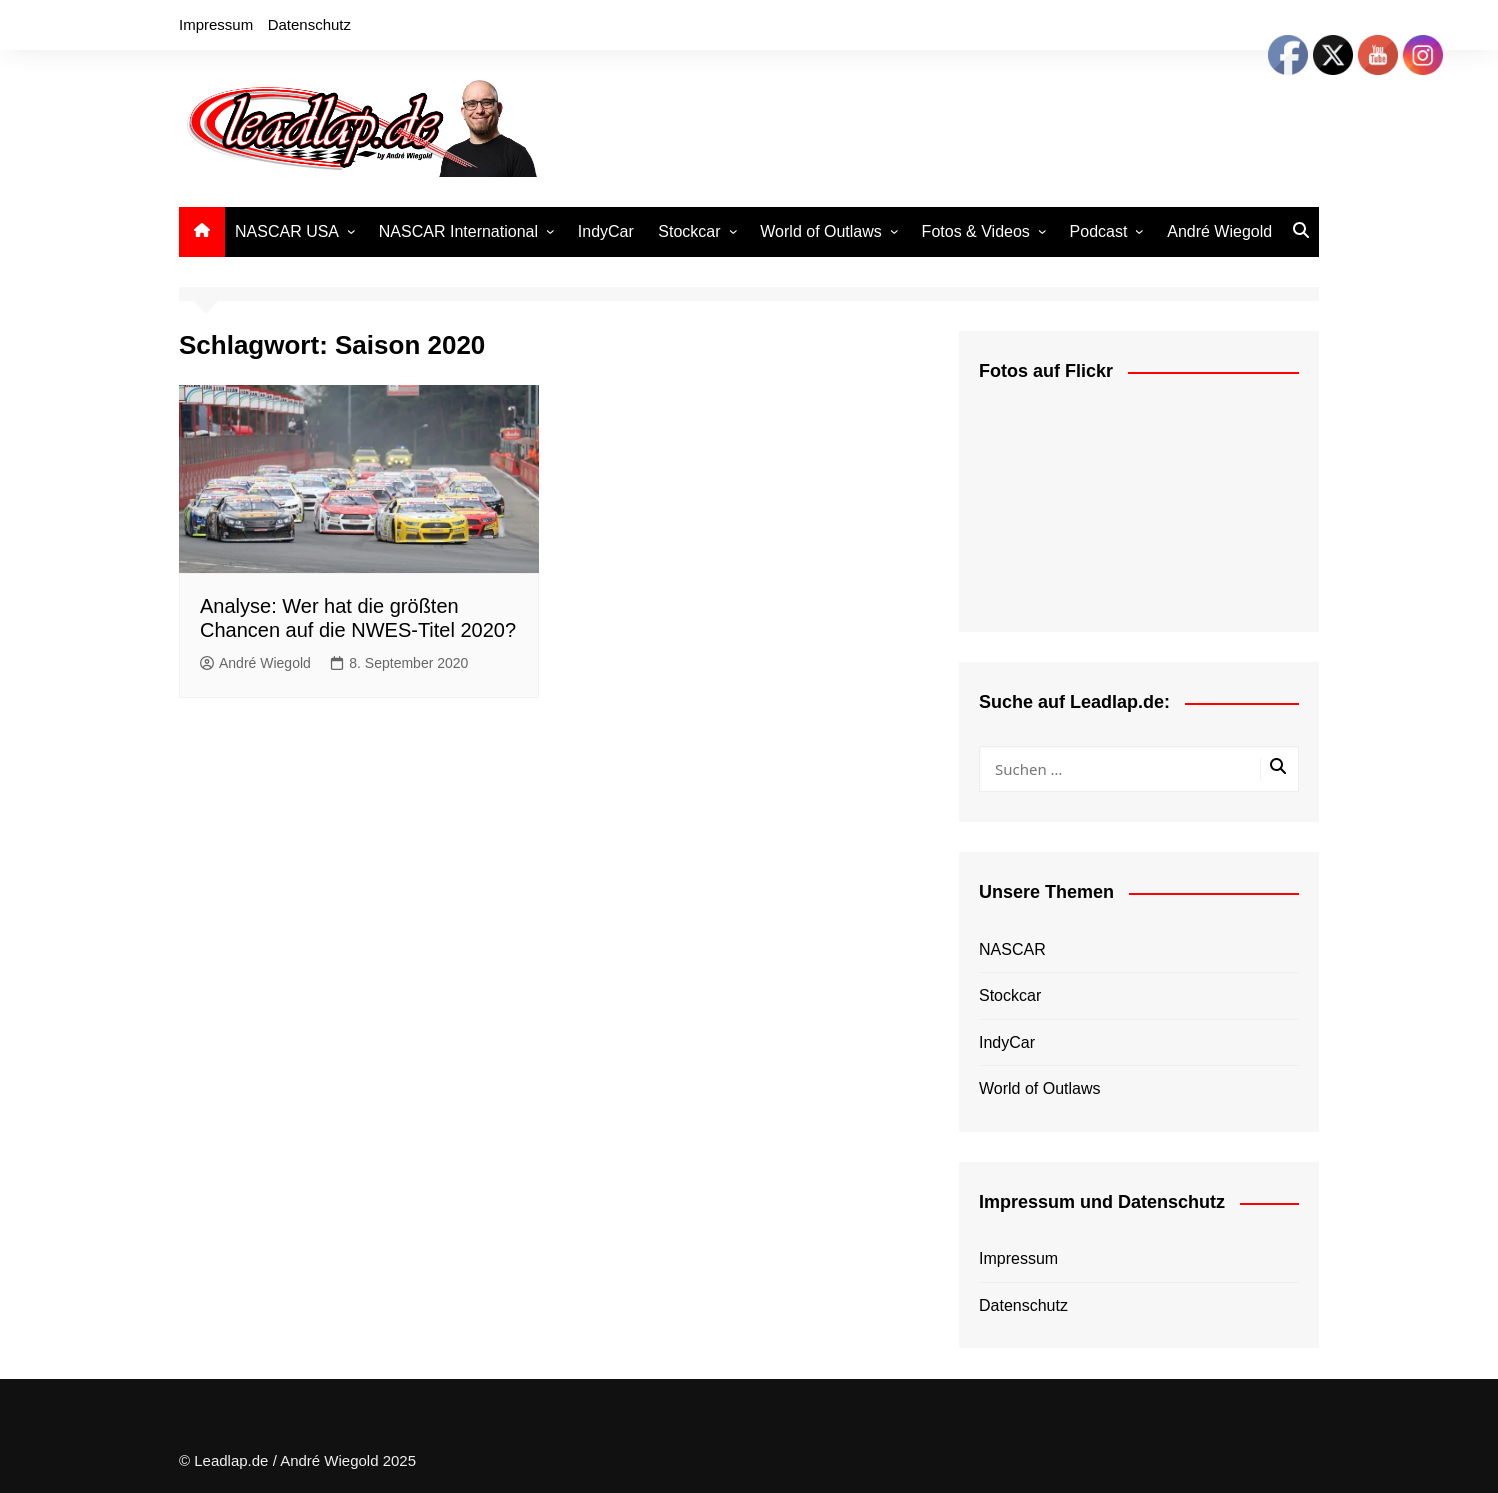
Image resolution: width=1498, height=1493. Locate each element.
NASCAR (1012, 949)
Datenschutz (309, 24)
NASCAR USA (287, 231)
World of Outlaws (821, 231)
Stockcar (689, 231)
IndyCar (606, 231)
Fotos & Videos (976, 231)
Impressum (216, 24)
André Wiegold (1219, 231)
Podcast (1099, 231)
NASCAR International (458, 231)
